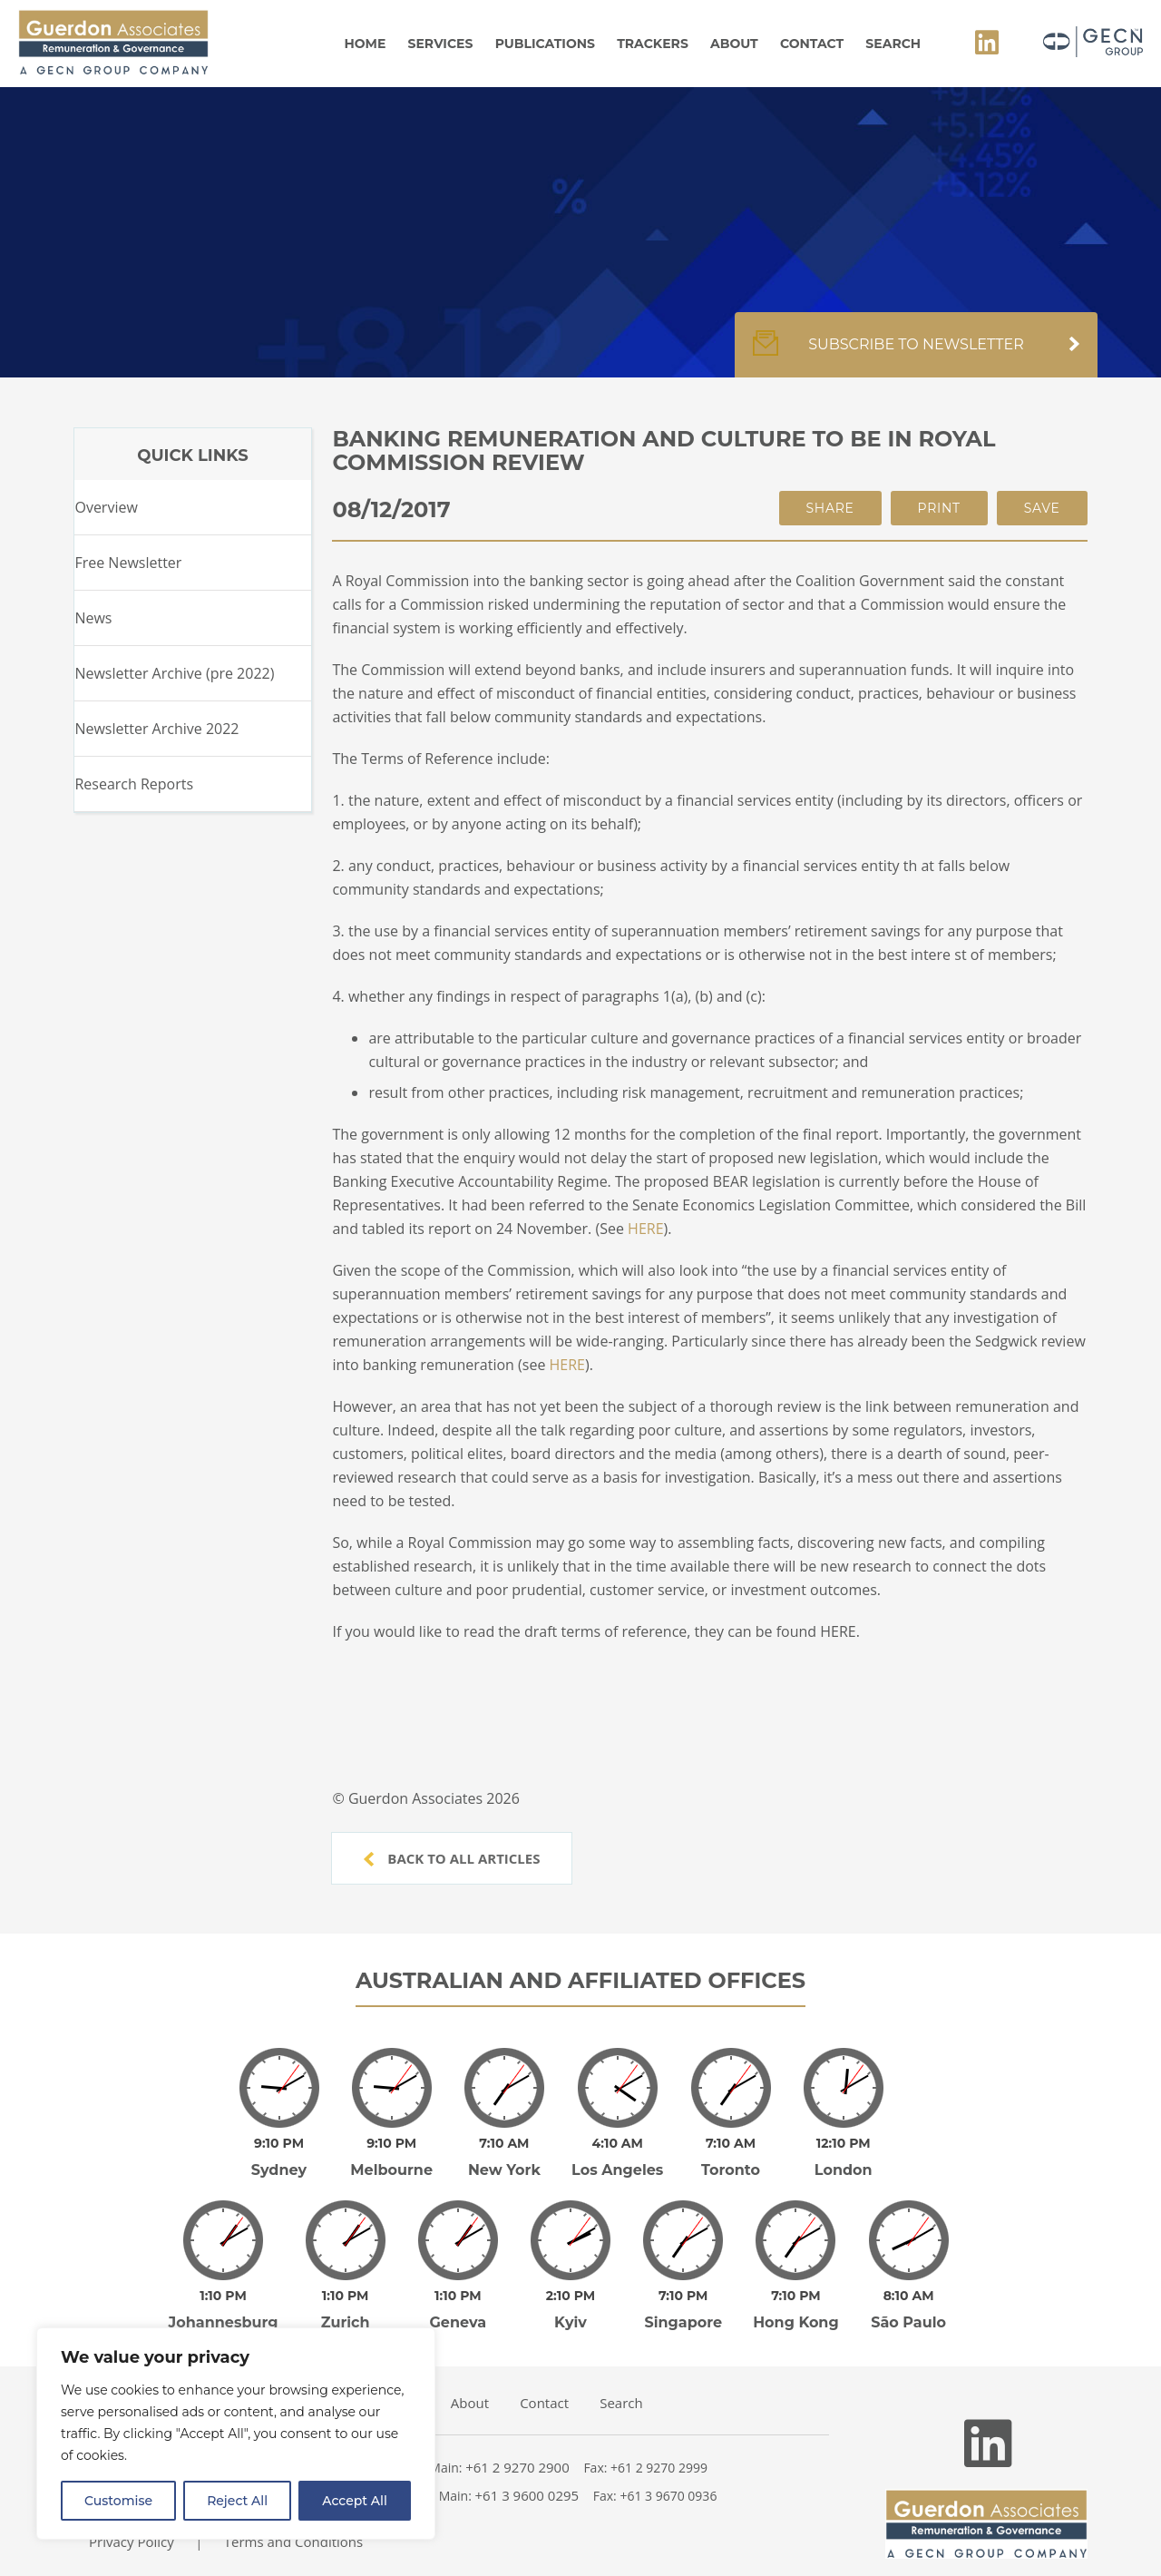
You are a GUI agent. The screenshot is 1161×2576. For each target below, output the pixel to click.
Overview (105, 507)
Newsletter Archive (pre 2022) (174, 673)
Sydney (279, 2157)
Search (893, 43)
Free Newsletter (127, 563)
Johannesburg (223, 2297)
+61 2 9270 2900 (517, 2442)
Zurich (345, 2297)
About (734, 43)
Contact (812, 43)
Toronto (730, 2157)
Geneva (458, 2297)
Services (440, 43)
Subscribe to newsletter (916, 353)
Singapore (683, 2297)
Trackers (652, 43)
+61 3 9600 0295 (527, 2470)
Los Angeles (617, 2157)
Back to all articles (452, 1858)
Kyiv (570, 2297)
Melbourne (391, 2157)
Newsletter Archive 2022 (156, 729)
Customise (118, 2501)
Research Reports (133, 784)
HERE (645, 1229)
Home (364, 43)
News (93, 618)
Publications (545, 43)
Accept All (354, 2501)
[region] (235, 2433)
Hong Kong (796, 2297)
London (844, 2157)
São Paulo (908, 2297)
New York (504, 2157)
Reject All (237, 2501)
